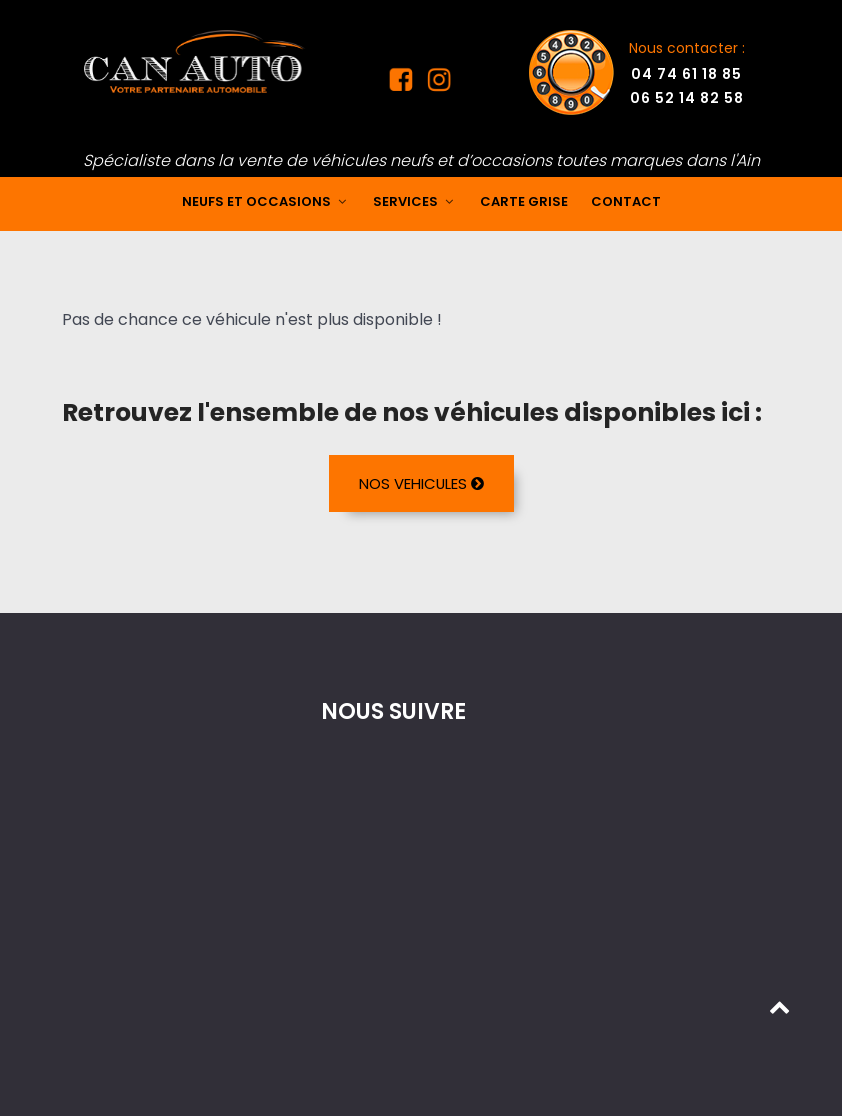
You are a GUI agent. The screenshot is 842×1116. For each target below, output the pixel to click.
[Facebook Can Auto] (404, 84)
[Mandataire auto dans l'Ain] (195, 60)
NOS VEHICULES (421, 483)
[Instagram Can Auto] (437, 84)
